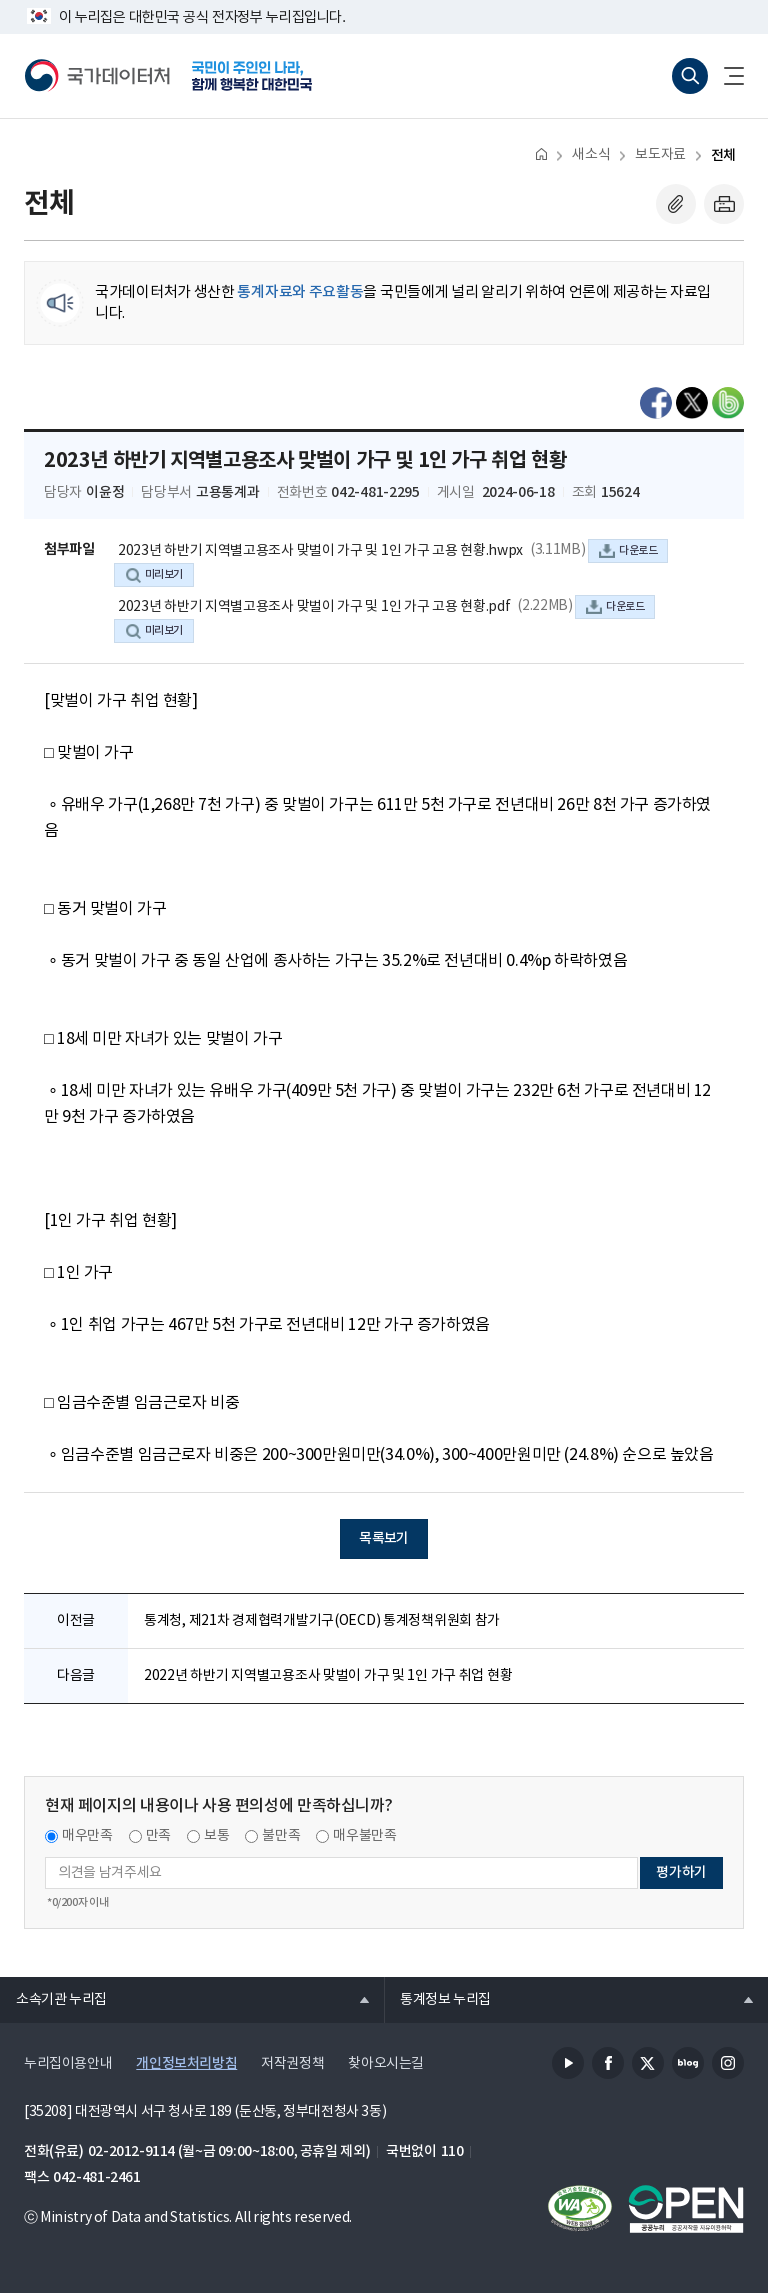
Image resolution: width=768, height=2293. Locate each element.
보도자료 (660, 155)
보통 (216, 1836)
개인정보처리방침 (186, 2063)
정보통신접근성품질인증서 (580, 2209)
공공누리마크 (686, 2209)
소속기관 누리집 (53, 1999)
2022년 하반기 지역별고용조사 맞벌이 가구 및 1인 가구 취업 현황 (328, 1676)
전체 (723, 155)
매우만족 (87, 1836)
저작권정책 (292, 2064)
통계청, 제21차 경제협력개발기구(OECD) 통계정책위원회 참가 (322, 1621)
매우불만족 (364, 1836)
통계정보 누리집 (437, 1999)
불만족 (281, 1836)
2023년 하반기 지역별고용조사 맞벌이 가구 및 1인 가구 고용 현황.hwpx (320, 551)
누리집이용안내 (68, 2064)
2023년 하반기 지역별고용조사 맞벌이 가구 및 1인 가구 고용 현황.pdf (314, 607)
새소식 (591, 155)
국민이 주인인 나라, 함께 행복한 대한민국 (252, 76)
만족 (158, 1836)
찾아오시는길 (386, 2064)
